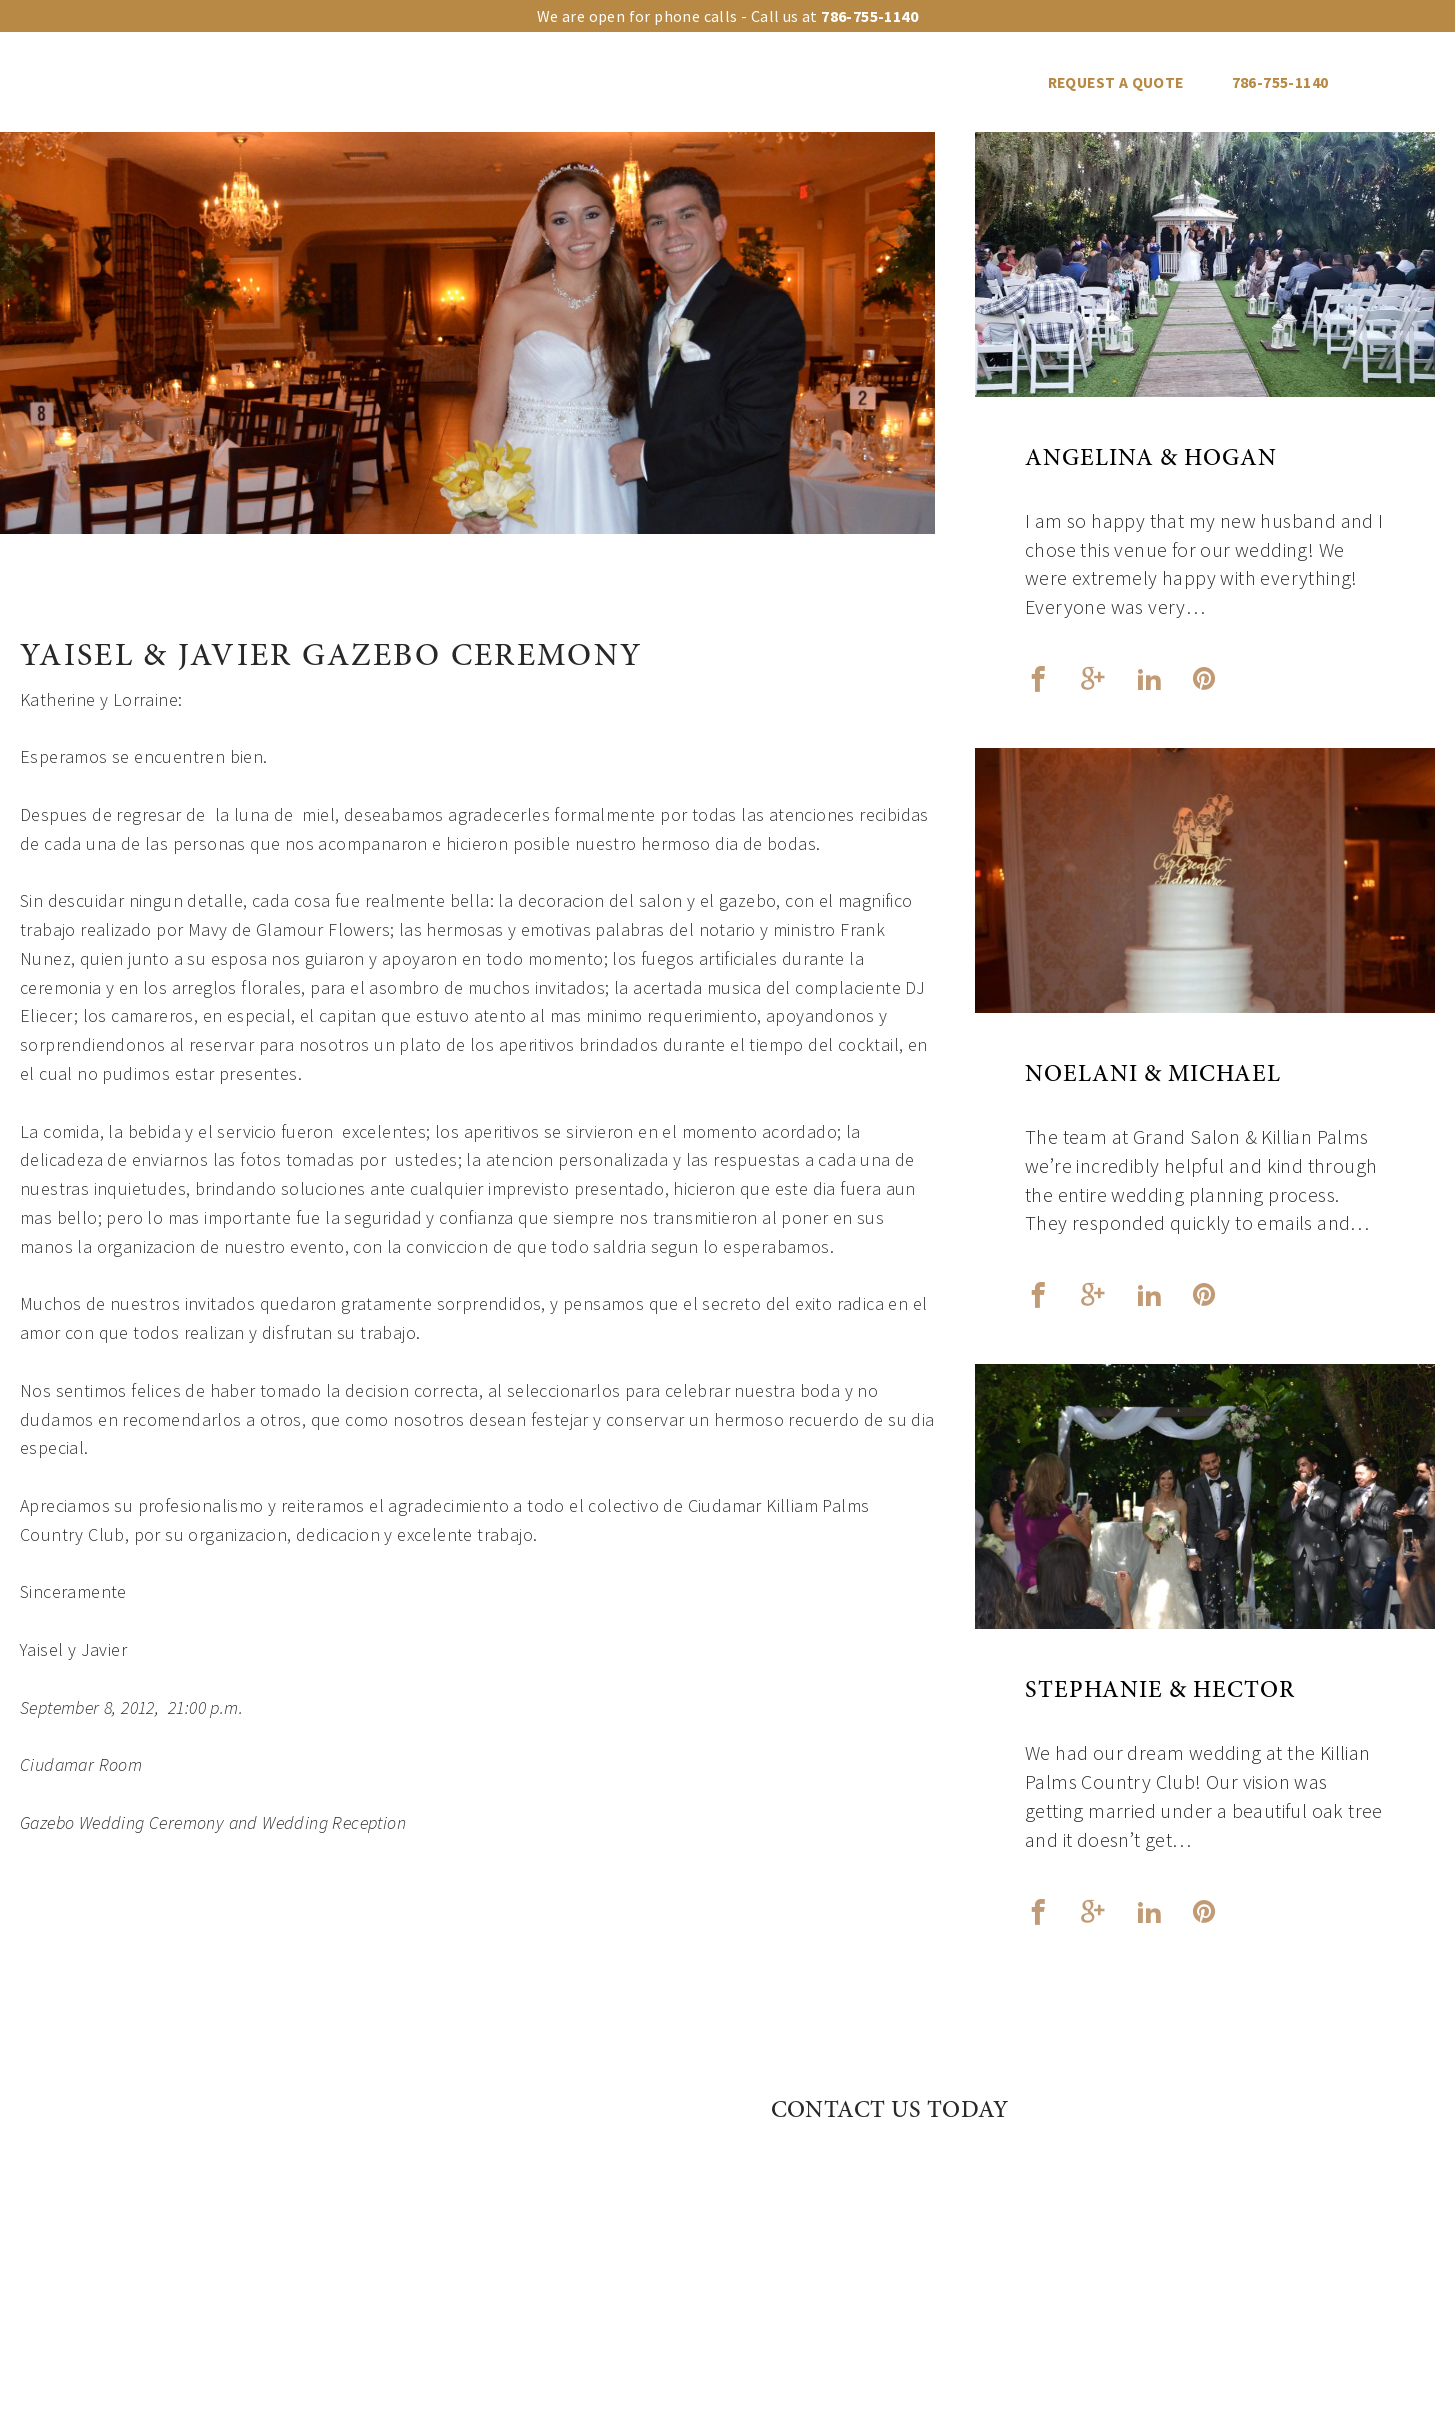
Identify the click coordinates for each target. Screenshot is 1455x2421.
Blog (980, 82)
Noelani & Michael (1153, 1076)
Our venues (321, 82)
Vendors (879, 82)
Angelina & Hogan (1151, 460)
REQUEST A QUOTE (1116, 82)
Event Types (584, 82)
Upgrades (451, 82)
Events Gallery (739, 82)
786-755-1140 (1280, 82)
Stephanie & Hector (1160, 1692)
